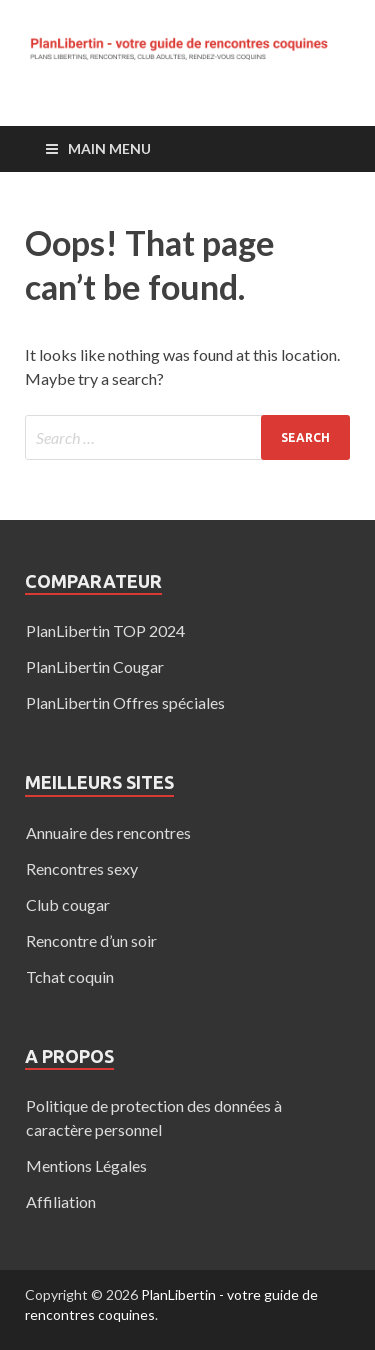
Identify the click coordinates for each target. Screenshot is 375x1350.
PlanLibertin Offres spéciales (125, 702)
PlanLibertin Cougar (95, 666)
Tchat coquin (70, 976)
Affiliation (61, 1201)
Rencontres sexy (82, 868)
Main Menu (109, 148)
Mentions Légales (86, 1165)
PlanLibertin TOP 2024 (105, 630)
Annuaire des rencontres (108, 832)
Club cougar (68, 904)
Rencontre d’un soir (91, 940)
